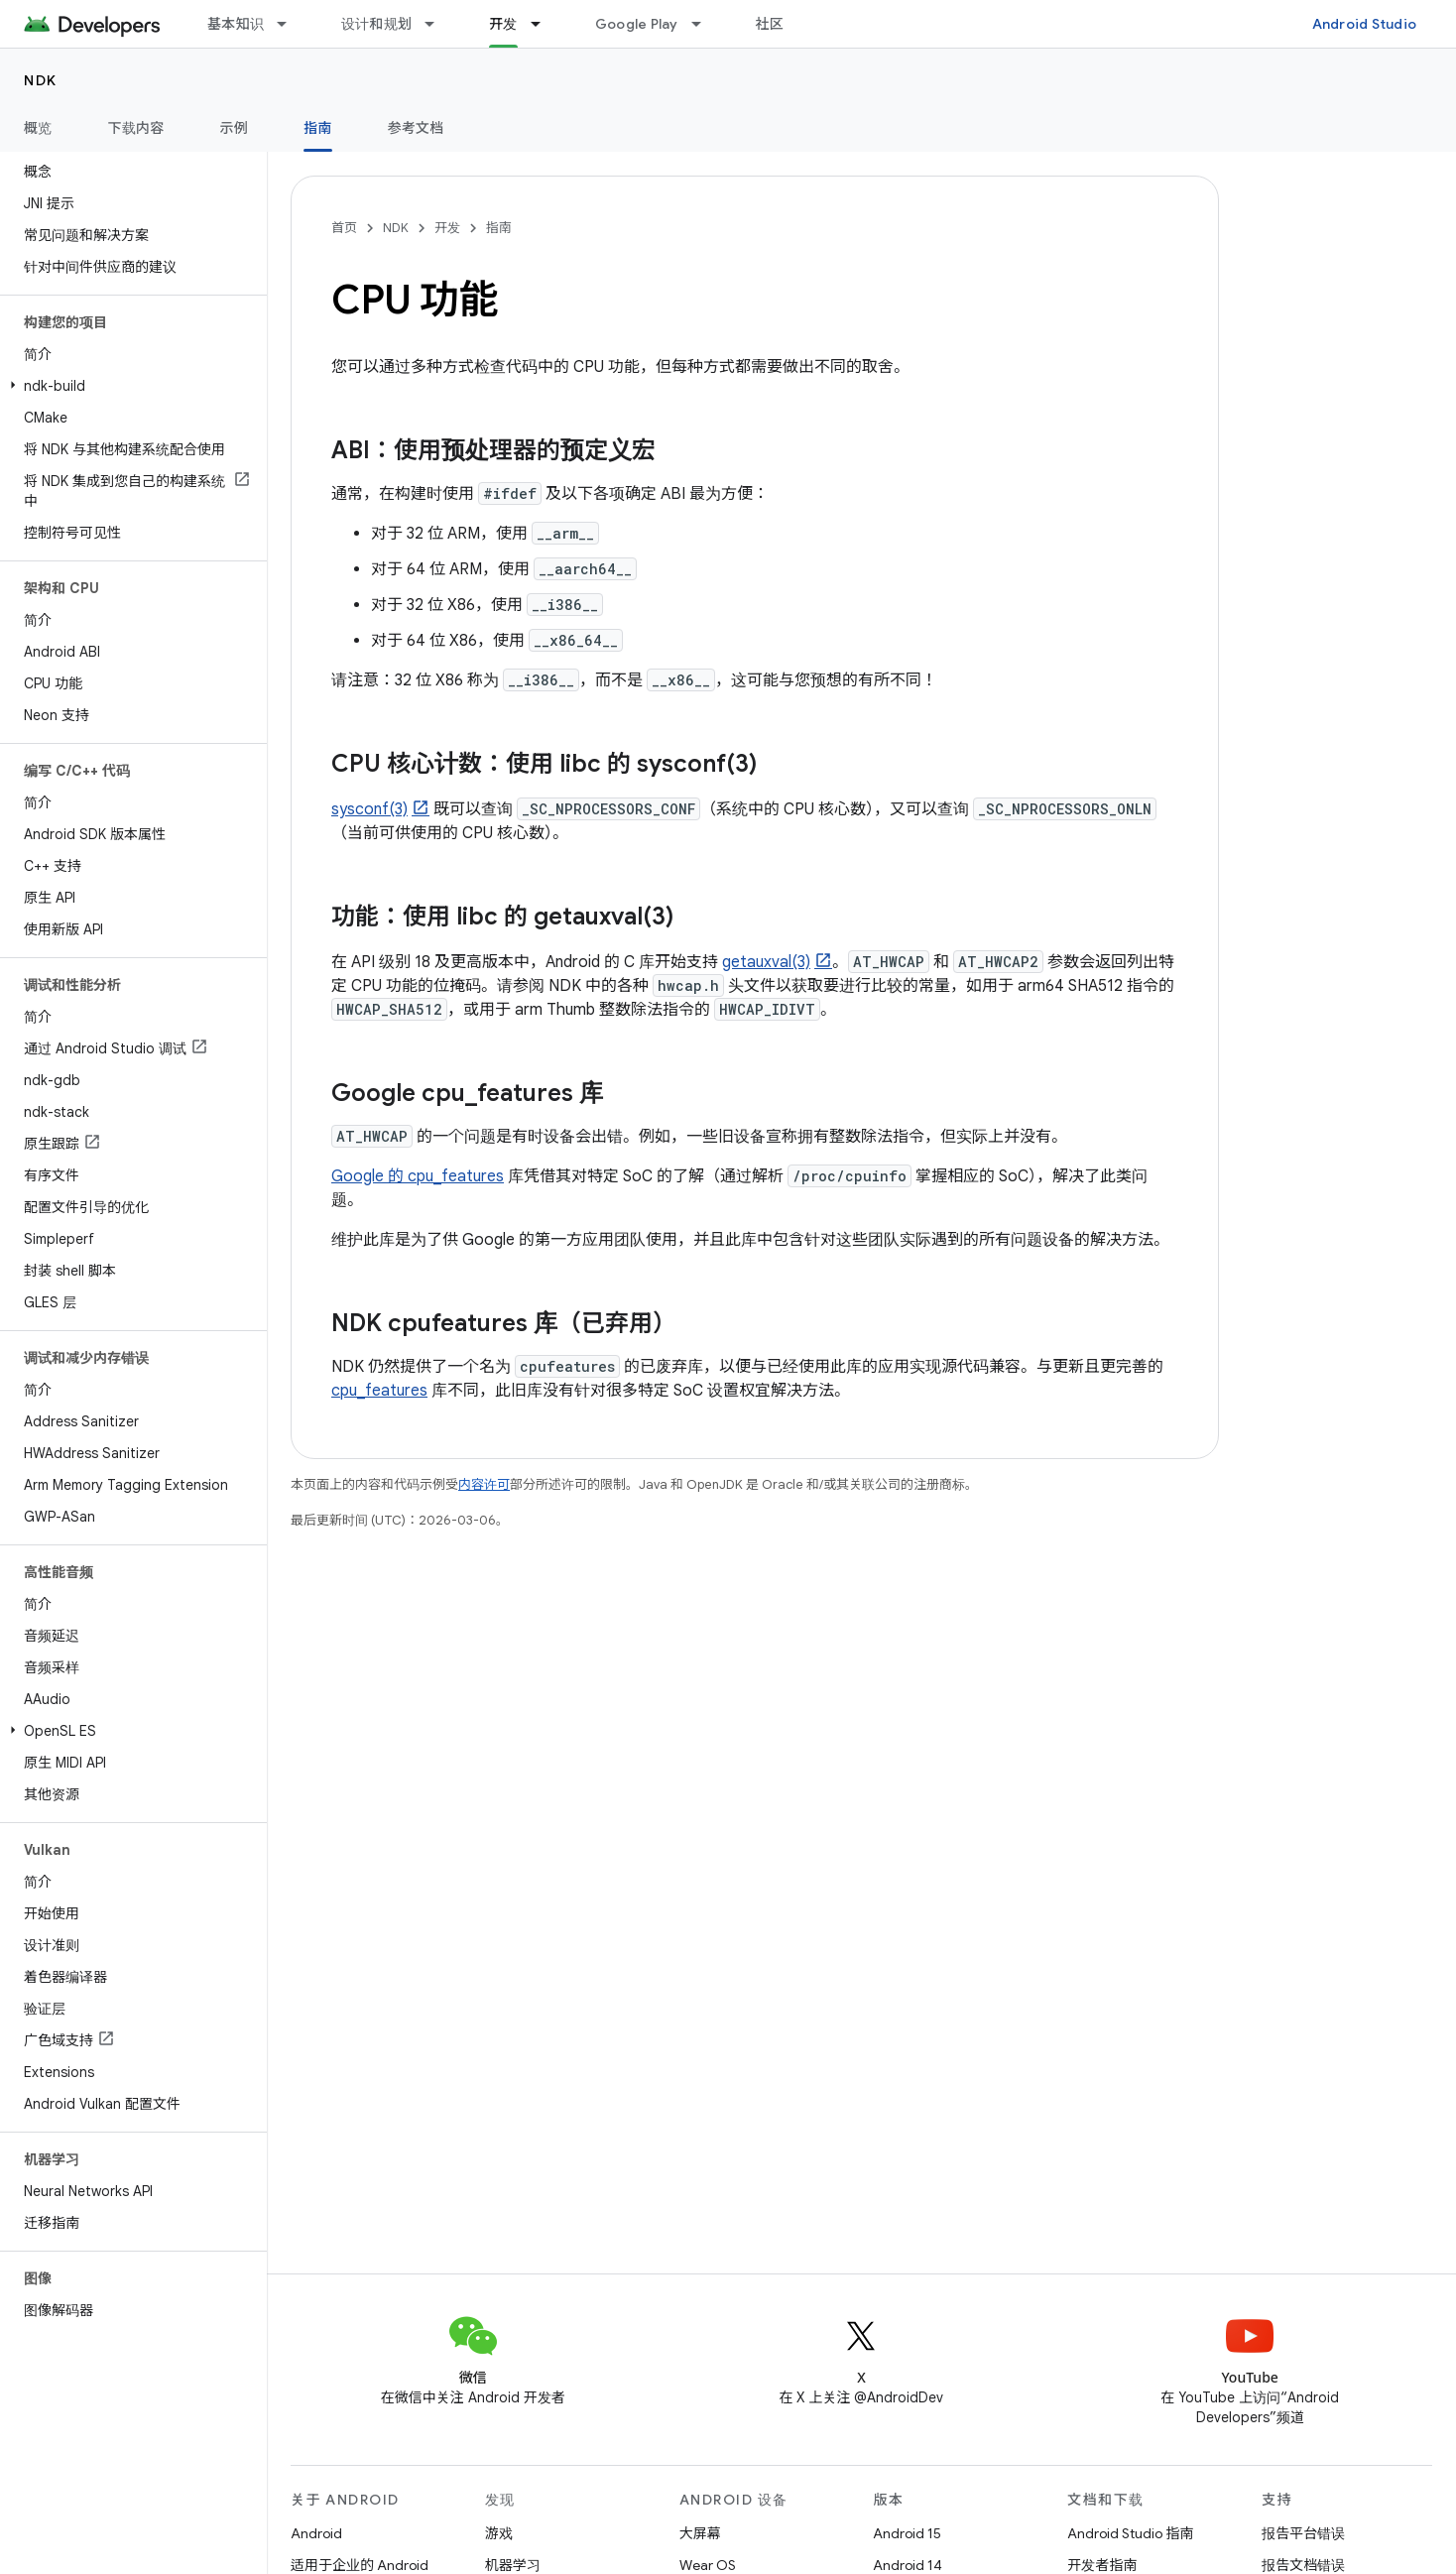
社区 (770, 24)
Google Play (636, 24)
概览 (38, 128)
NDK (41, 80)
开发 (447, 227)
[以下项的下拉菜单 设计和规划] (438, 24)
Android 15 (907, 2533)
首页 (344, 227)
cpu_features (379, 1391)
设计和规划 (376, 24)
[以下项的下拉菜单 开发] (544, 24)
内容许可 (484, 1484)
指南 (499, 227)
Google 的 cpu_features (417, 1176)
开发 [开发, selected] (503, 24)
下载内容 (136, 128)
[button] (129, 386)
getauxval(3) (766, 962)
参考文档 (416, 128)
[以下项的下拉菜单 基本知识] (290, 24)
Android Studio (1364, 24)
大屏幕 (700, 2533)
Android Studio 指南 (1130, 2533)
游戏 (499, 2533)
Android (316, 2533)
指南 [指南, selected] (317, 128)
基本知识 (235, 24)
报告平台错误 (1303, 2533)
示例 (234, 128)
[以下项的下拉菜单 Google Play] (705, 24)
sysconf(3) (369, 809)
